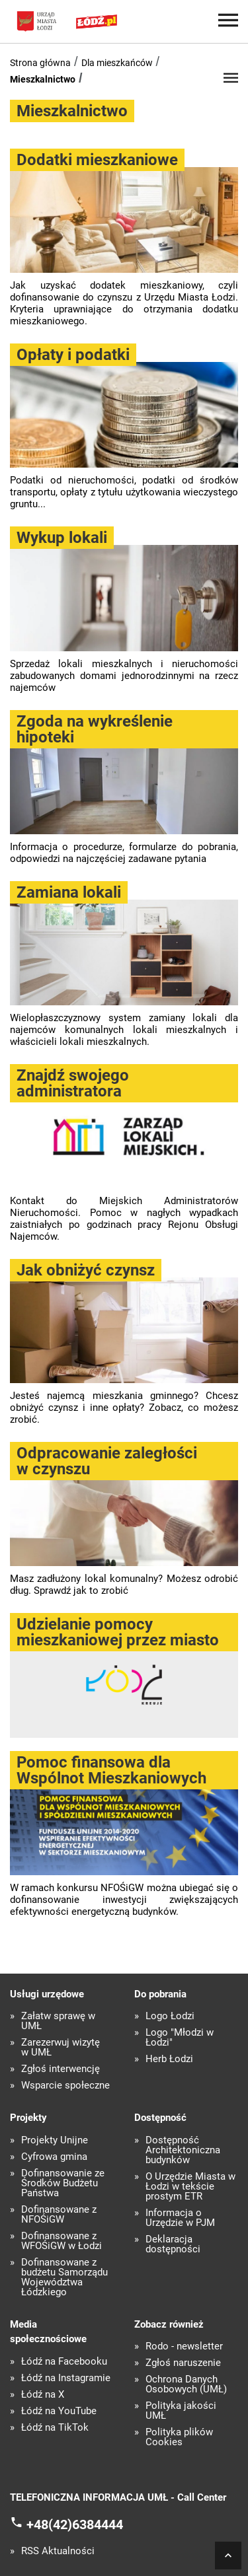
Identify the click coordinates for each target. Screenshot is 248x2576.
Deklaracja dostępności (172, 2244)
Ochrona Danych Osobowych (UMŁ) (186, 2384)
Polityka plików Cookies (179, 2437)
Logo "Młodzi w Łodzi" (179, 2038)
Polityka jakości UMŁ (180, 2411)
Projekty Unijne (54, 2140)
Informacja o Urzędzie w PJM (180, 2218)
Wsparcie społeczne (65, 2086)
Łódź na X (42, 2395)
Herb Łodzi (169, 2059)
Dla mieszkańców (117, 62)
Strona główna (40, 62)
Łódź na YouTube (59, 2411)
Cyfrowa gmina (54, 2157)
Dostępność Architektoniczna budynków (182, 2150)
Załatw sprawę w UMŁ (58, 2021)
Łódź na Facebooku (64, 2362)
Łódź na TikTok (55, 2428)
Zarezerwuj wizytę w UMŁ (60, 2047)
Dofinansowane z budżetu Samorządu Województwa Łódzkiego (64, 2277)
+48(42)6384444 (74, 2524)
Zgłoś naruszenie (183, 2363)
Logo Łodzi (169, 2016)
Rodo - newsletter (184, 2346)
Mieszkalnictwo (42, 79)
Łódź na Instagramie (65, 2378)
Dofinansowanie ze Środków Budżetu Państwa (62, 2183)
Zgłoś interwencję (60, 2069)
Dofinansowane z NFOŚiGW (59, 2215)
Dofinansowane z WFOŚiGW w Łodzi (61, 2241)
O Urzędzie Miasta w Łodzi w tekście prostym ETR (190, 2186)
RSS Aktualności (58, 2551)
